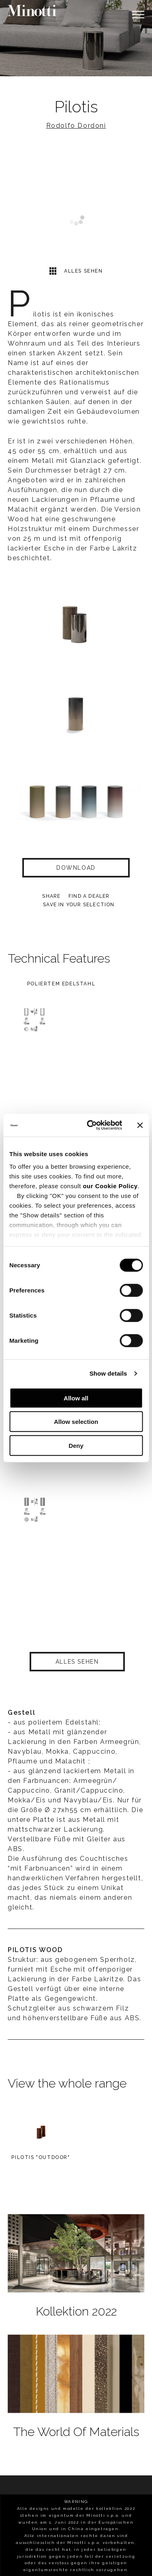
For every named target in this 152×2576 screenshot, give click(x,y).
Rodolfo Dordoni (76, 125)
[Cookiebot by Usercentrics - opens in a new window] (90, 1125)
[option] (76, 38)
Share (51, 896)
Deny (76, 1445)
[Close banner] (140, 1125)
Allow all (76, 1397)
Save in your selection (78, 904)
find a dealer (89, 896)
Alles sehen (76, 270)
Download (76, 867)
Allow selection (76, 1421)
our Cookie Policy (110, 1186)
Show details (108, 1373)
